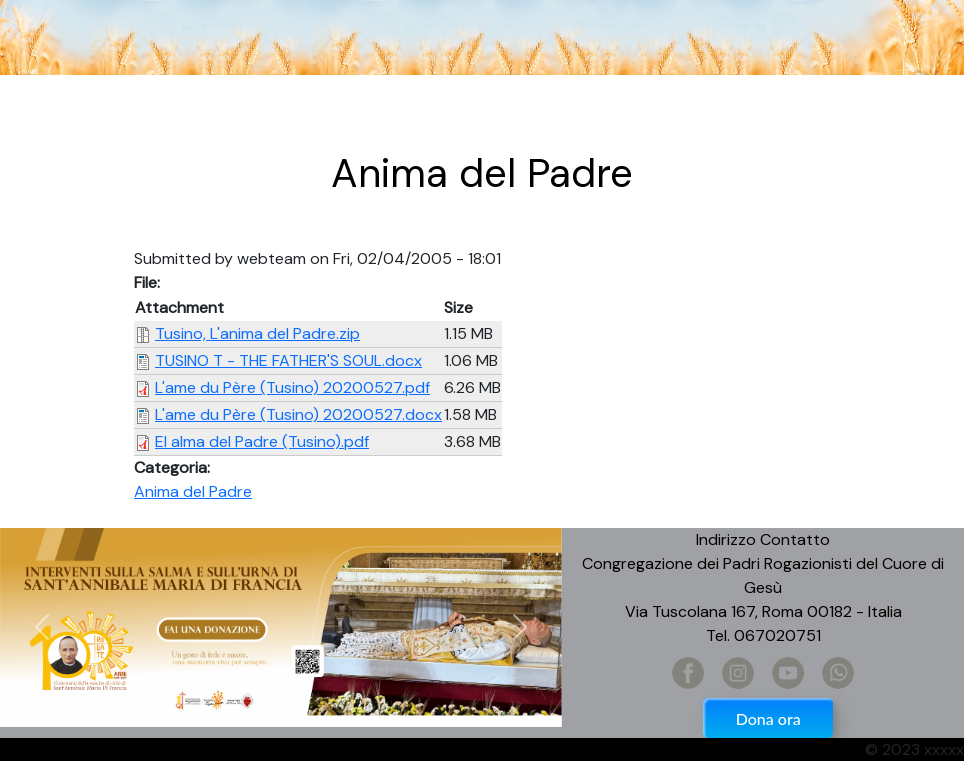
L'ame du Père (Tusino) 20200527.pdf (292, 387)
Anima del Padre (193, 491)
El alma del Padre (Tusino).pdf (262, 441)
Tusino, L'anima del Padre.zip (257, 333)
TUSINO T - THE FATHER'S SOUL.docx (288, 360)
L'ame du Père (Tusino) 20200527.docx (298, 414)
